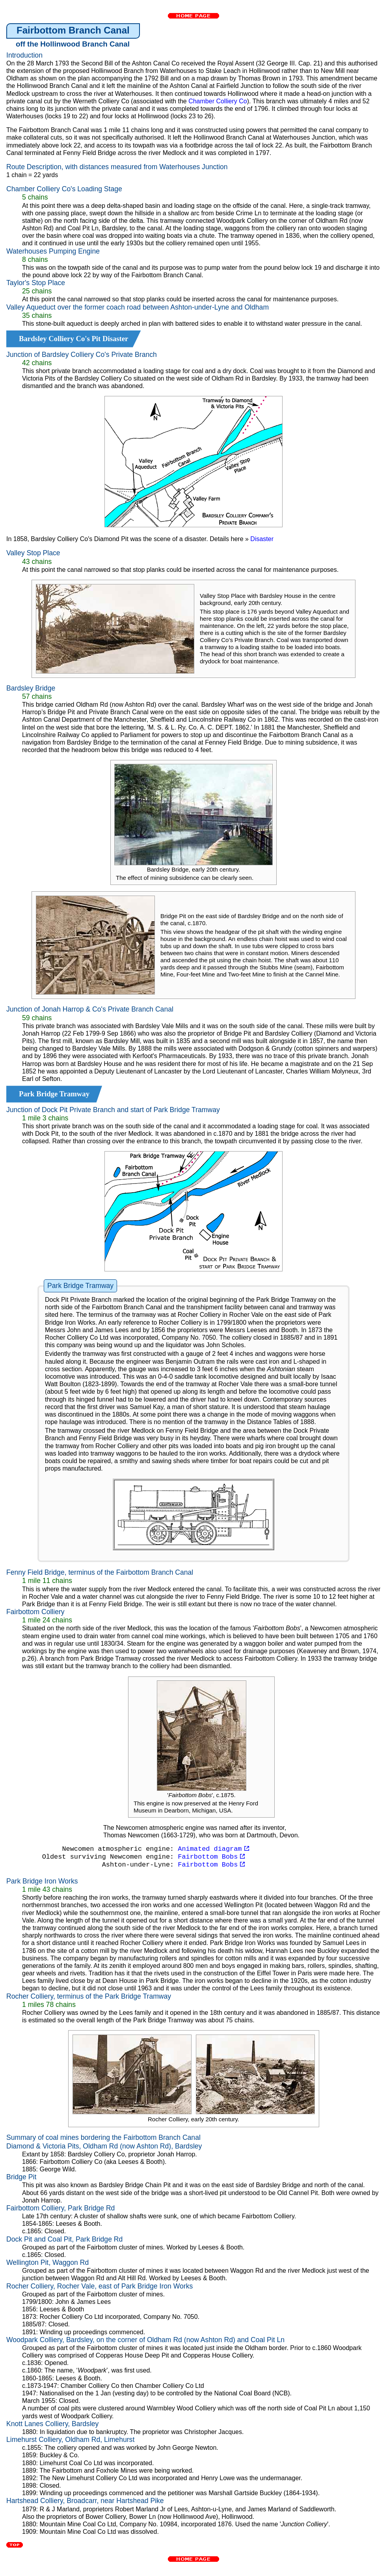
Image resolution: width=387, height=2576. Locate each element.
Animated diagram (213, 1849)
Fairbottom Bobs (211, 1856)
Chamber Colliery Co (217, 101)
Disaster (262, 539)
